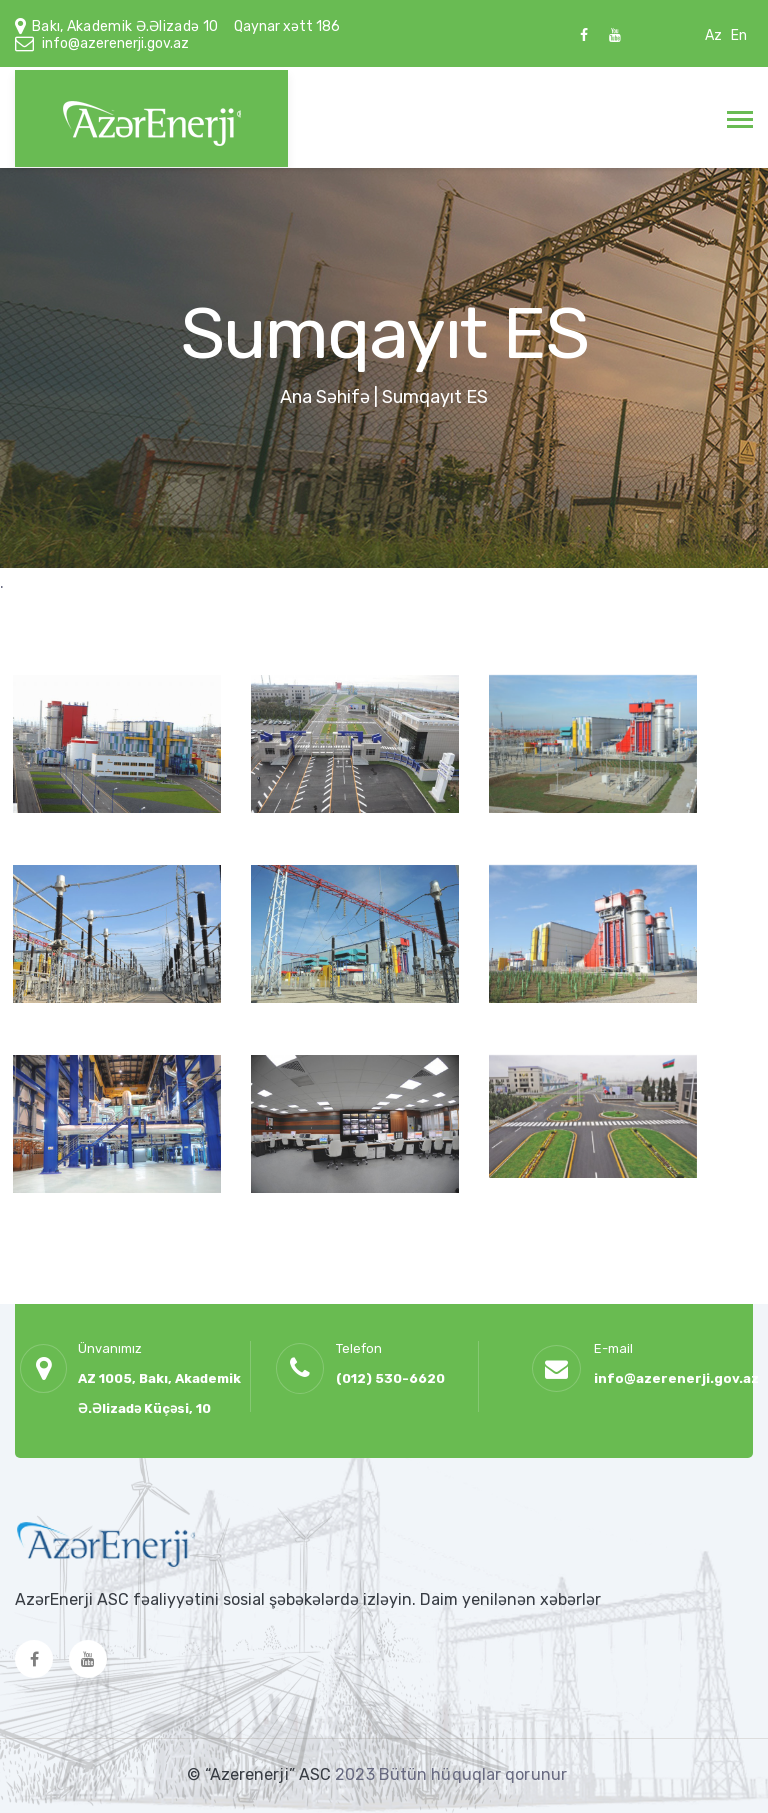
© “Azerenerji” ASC (261, 1774)
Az (713, 35)
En (739, 35)
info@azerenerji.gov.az (115, 43)
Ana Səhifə (325, 397)
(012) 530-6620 (390, 1378)
